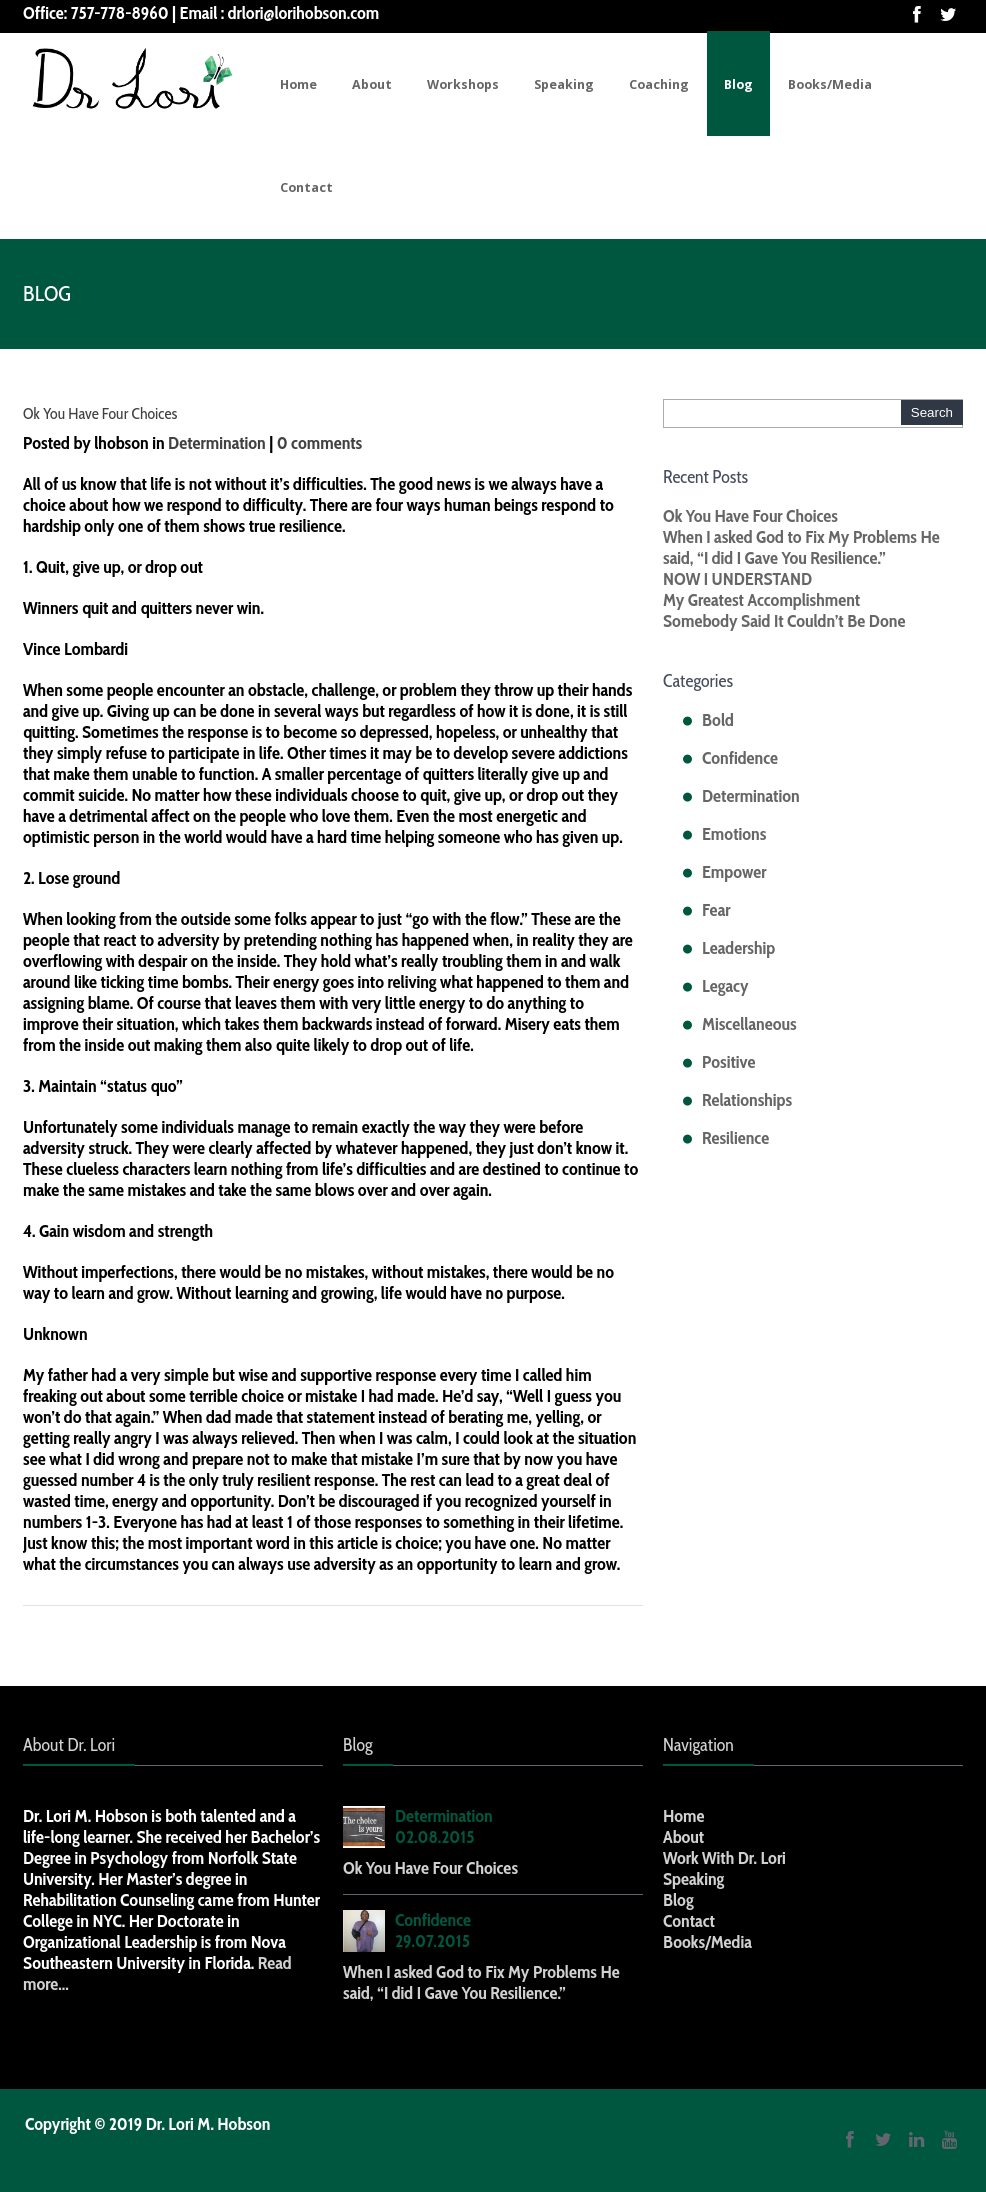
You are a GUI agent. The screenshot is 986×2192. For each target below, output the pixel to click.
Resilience (735, 1138)
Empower (734, 872)
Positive (728, 1062)
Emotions (734, 834)
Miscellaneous (749, 1024)
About (372, 84)
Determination (217, 443)
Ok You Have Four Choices (100, 413)
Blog (738, 84)
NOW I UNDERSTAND (737, 579)
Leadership (738, 948)
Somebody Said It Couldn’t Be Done (784, 621)
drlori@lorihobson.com (304, 13)
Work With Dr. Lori (724, 1858)
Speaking (564, 84)
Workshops (463, 84)
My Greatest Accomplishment (761, 600)
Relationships (747, 1100)
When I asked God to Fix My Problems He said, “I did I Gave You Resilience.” (801, 547)
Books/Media (830, 84)
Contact (306, 187)
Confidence (740, 758)
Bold (718, 720)
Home (298, 84)
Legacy (725, 986)
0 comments (320, 443)
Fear (716, 910)
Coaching (659, 84)
